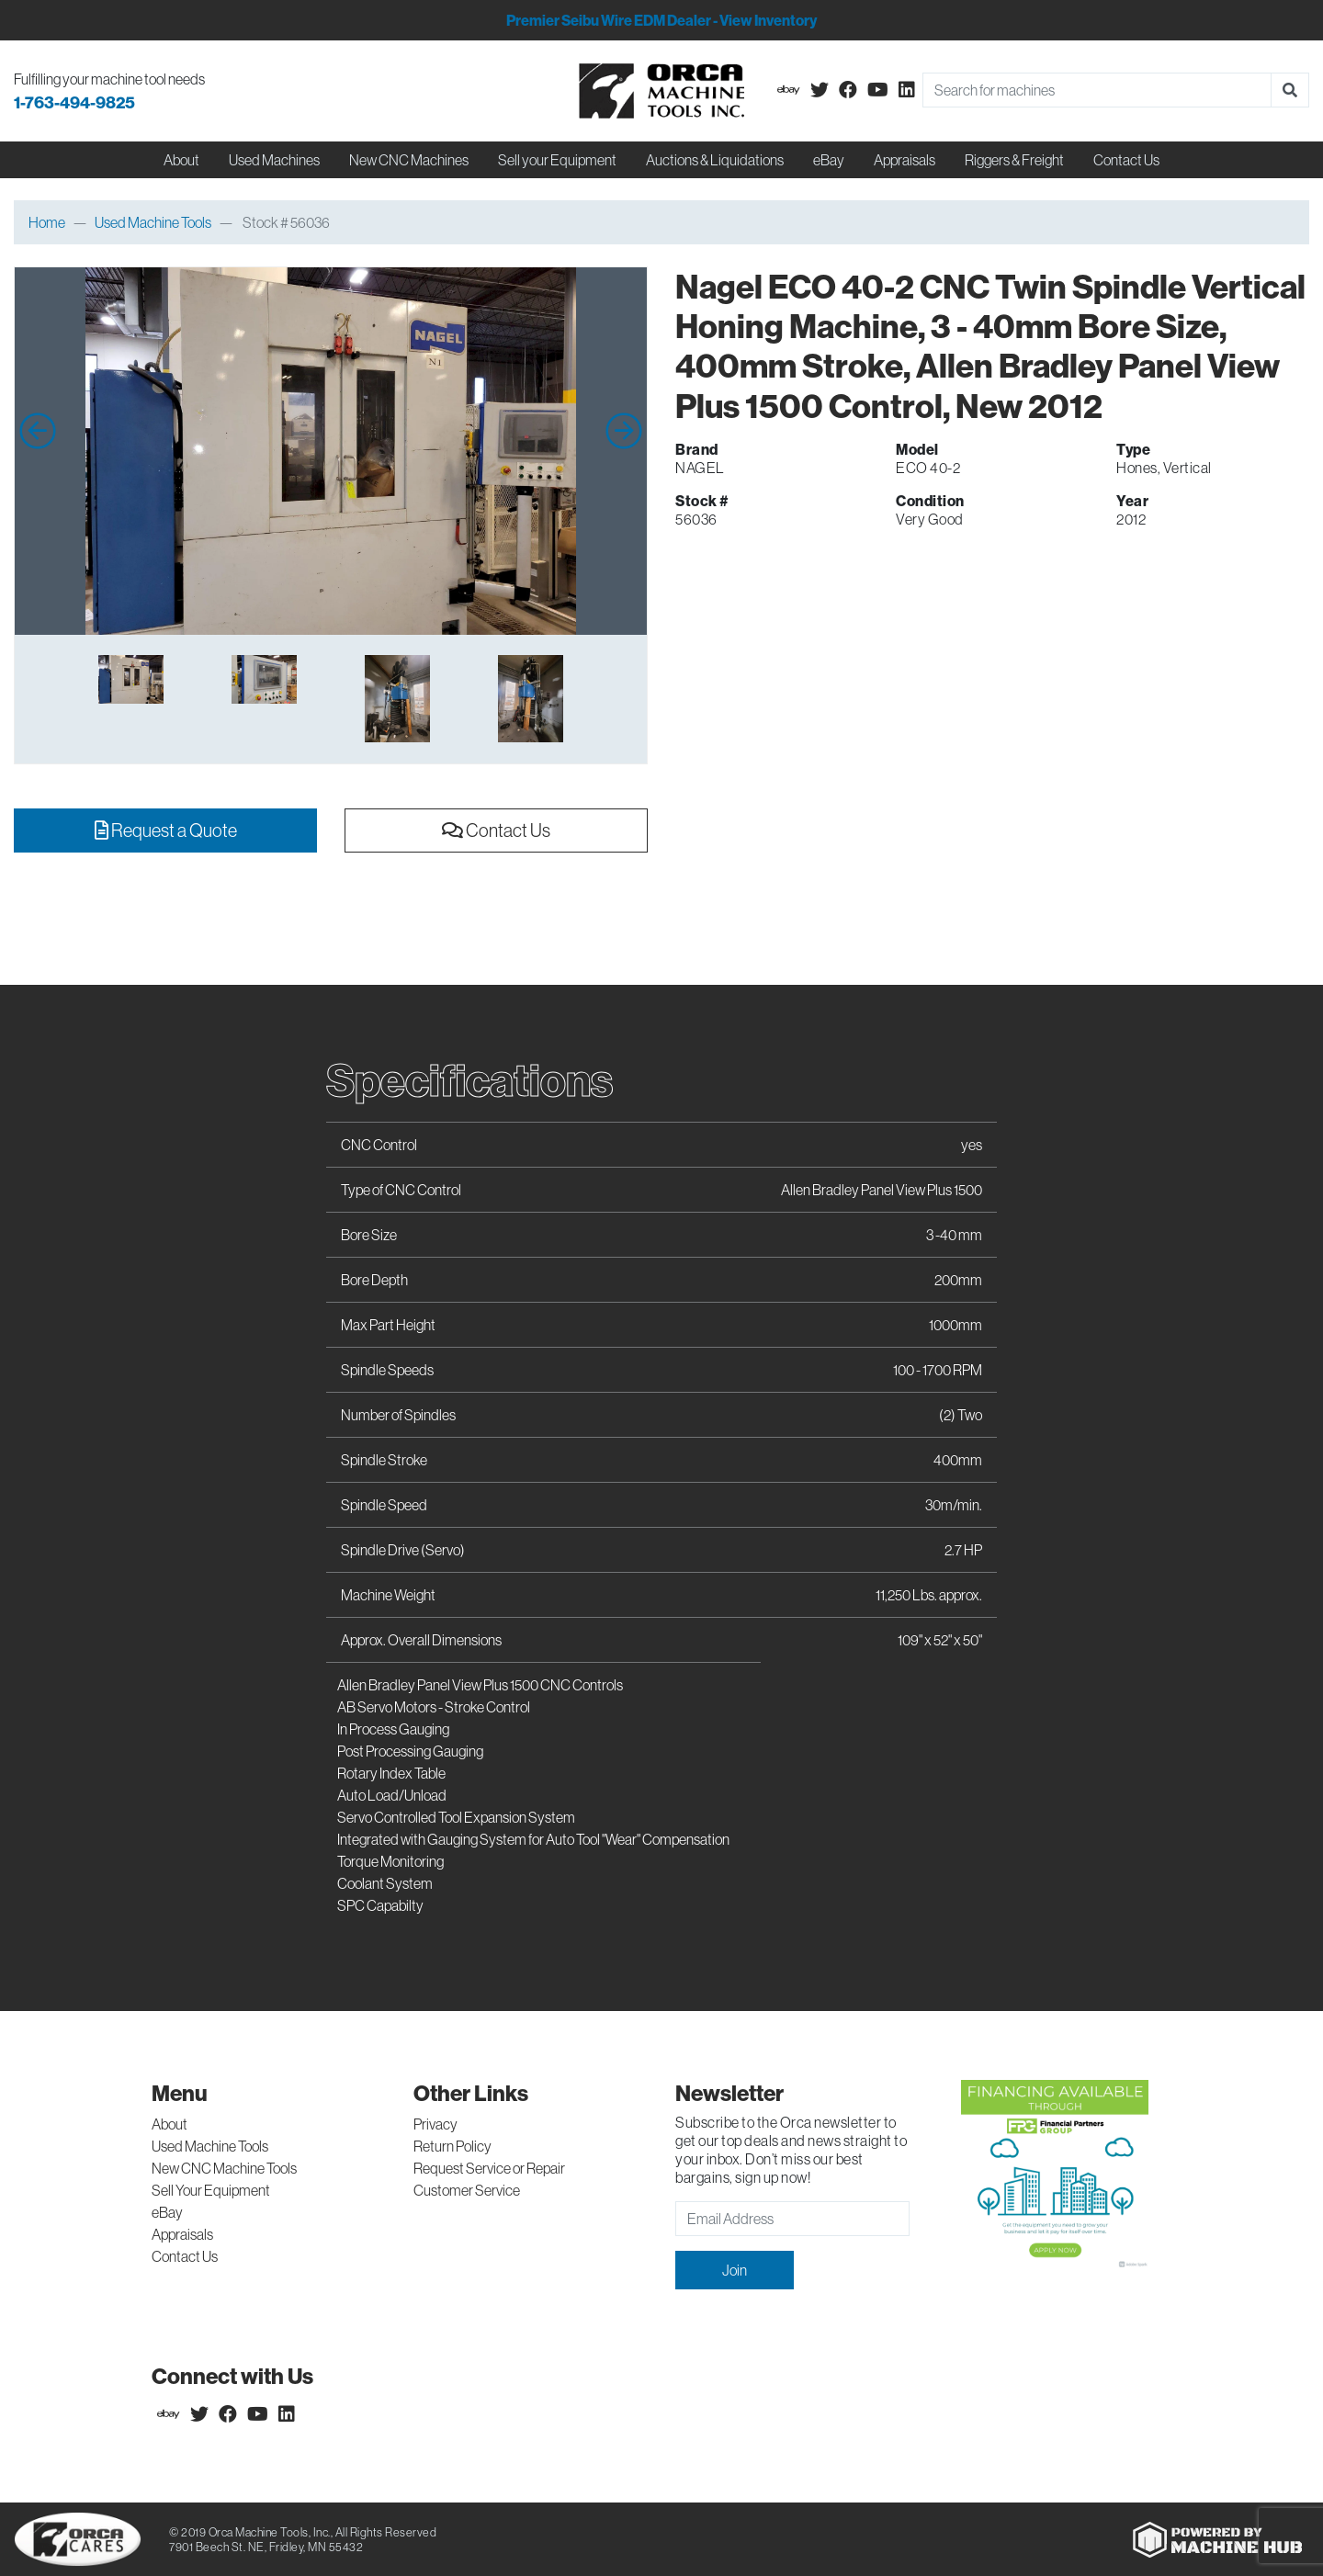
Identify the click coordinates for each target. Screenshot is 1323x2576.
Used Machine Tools (153, 222)
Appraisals (182, 2234)
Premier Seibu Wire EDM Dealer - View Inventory (661, 20)
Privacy (435, 2124)
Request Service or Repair (489, 2168)
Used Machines (274, 160)
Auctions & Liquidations (715, 160)
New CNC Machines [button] (409, 160)
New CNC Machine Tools (224, 2168)
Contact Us (1126, 160)
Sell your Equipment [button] (557, 160)
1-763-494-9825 (74, 102)
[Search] (1097, 90)
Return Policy (452, 2146)
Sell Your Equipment (211, 2190)
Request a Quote (166, 830)
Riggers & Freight (1014, 160)
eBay (828, 160)
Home (46, 222)
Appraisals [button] (904, 160)
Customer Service (466, 2190)
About (169, 2124)
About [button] (181, 160)
